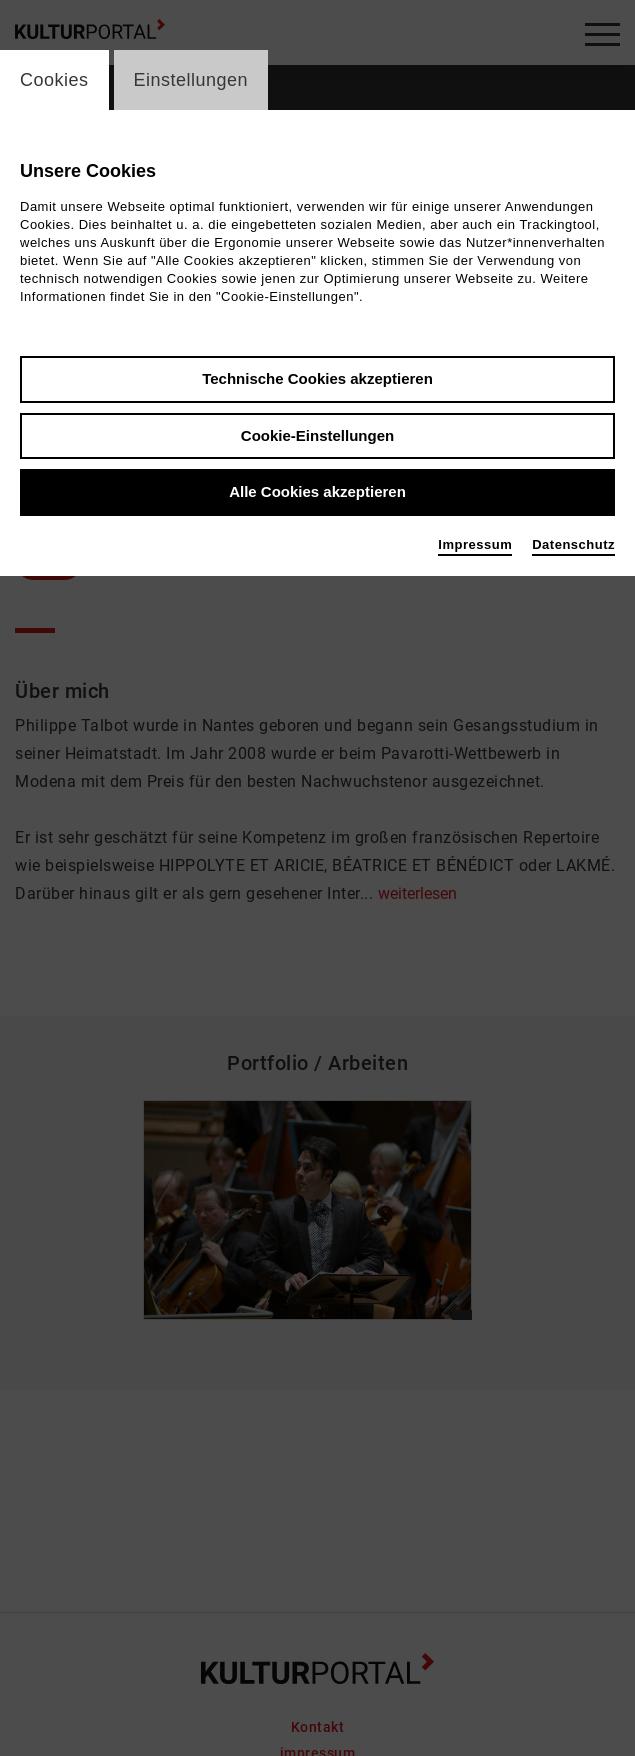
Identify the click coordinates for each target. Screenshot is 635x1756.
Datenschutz (573, 544)
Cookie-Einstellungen (317, 435)
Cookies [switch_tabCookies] (54, 80)
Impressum (475, 544)
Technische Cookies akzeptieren (317, 378)
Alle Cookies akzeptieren (317, 491)
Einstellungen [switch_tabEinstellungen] (191, 80)
